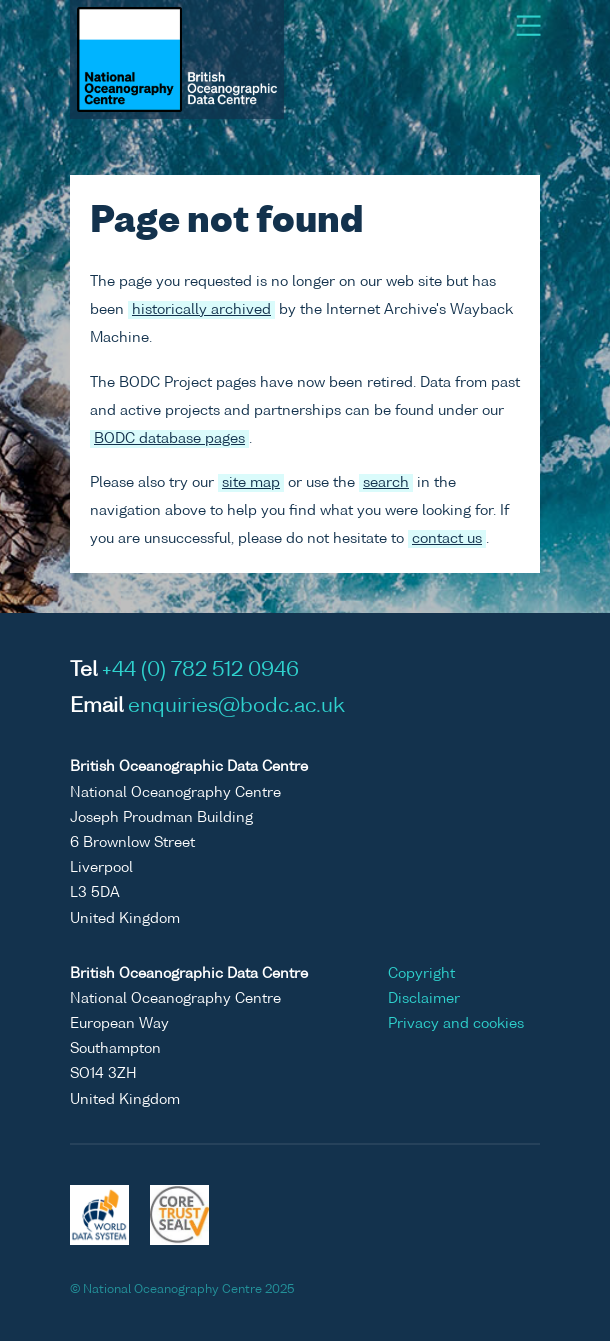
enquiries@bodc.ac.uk (236, 707)
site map (251, 483)
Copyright (421, 974)
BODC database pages (169, 439)
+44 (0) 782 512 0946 (200, 671)
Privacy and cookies (456, 1024)
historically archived (201, 310)
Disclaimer (424, 999)
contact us (447, 539)
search (386, 483)
